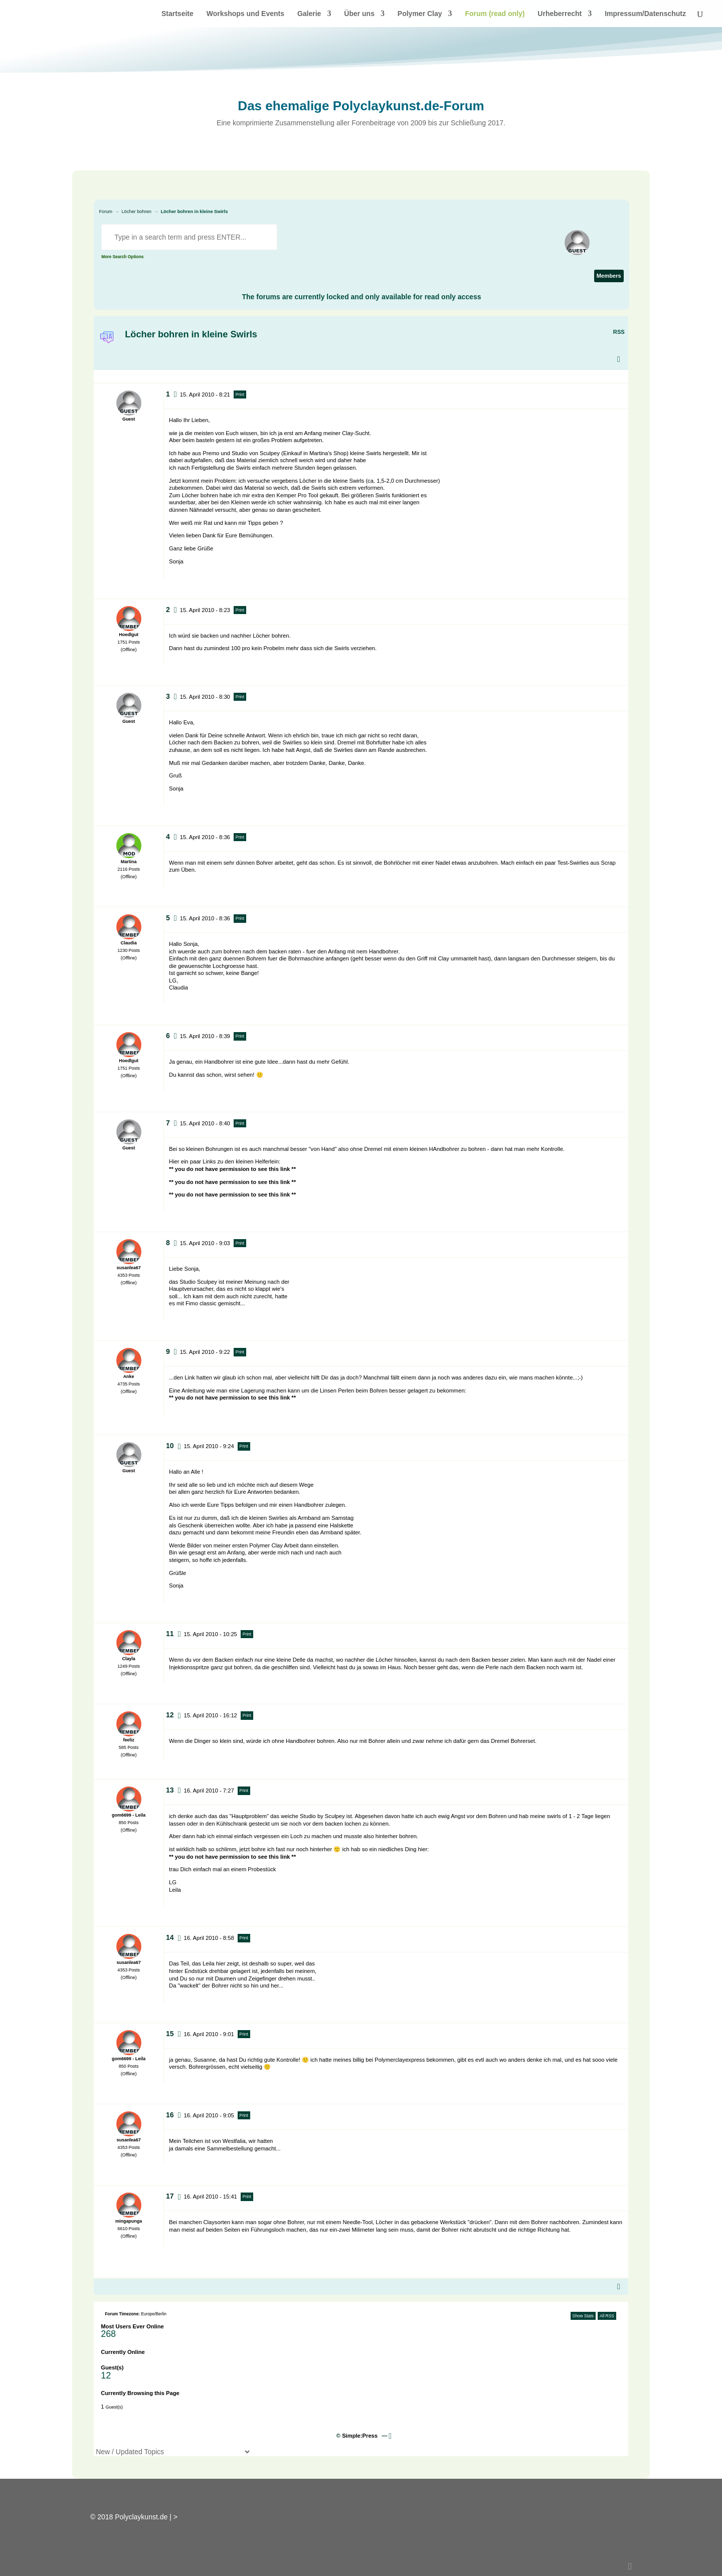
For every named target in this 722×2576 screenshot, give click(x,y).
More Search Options (122, 256)
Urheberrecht (559, 14)
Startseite (177, 14)
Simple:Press (360, 2436)
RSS (619, 332)
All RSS (607, 2315)
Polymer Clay (420, 14)
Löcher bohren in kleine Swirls (194, 211)
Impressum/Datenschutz (645, 14)
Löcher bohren (136, 211)
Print (240, 394)
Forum (105, 211)
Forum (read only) (494, 14)
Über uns (359, 14)
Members (609, 276)
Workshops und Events (245, 14)
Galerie (309, 14)
